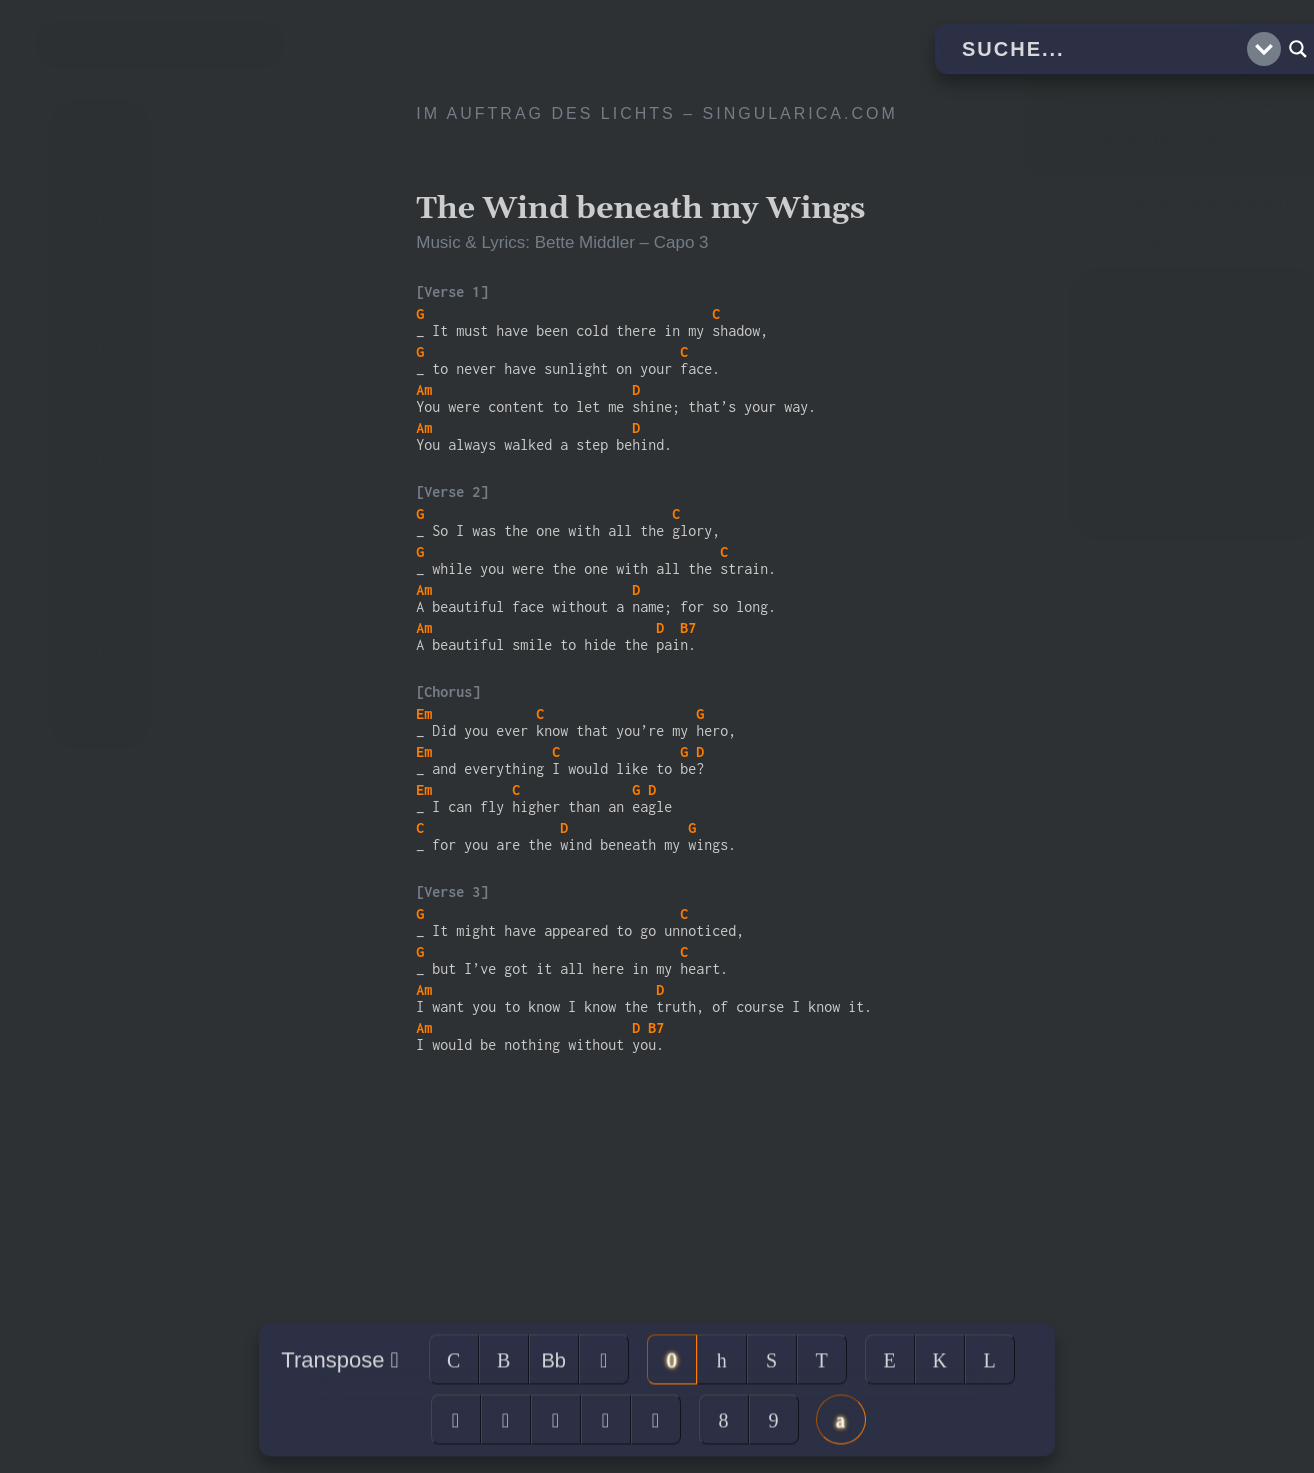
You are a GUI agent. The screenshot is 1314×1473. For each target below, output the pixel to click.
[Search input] (1102, 49)
